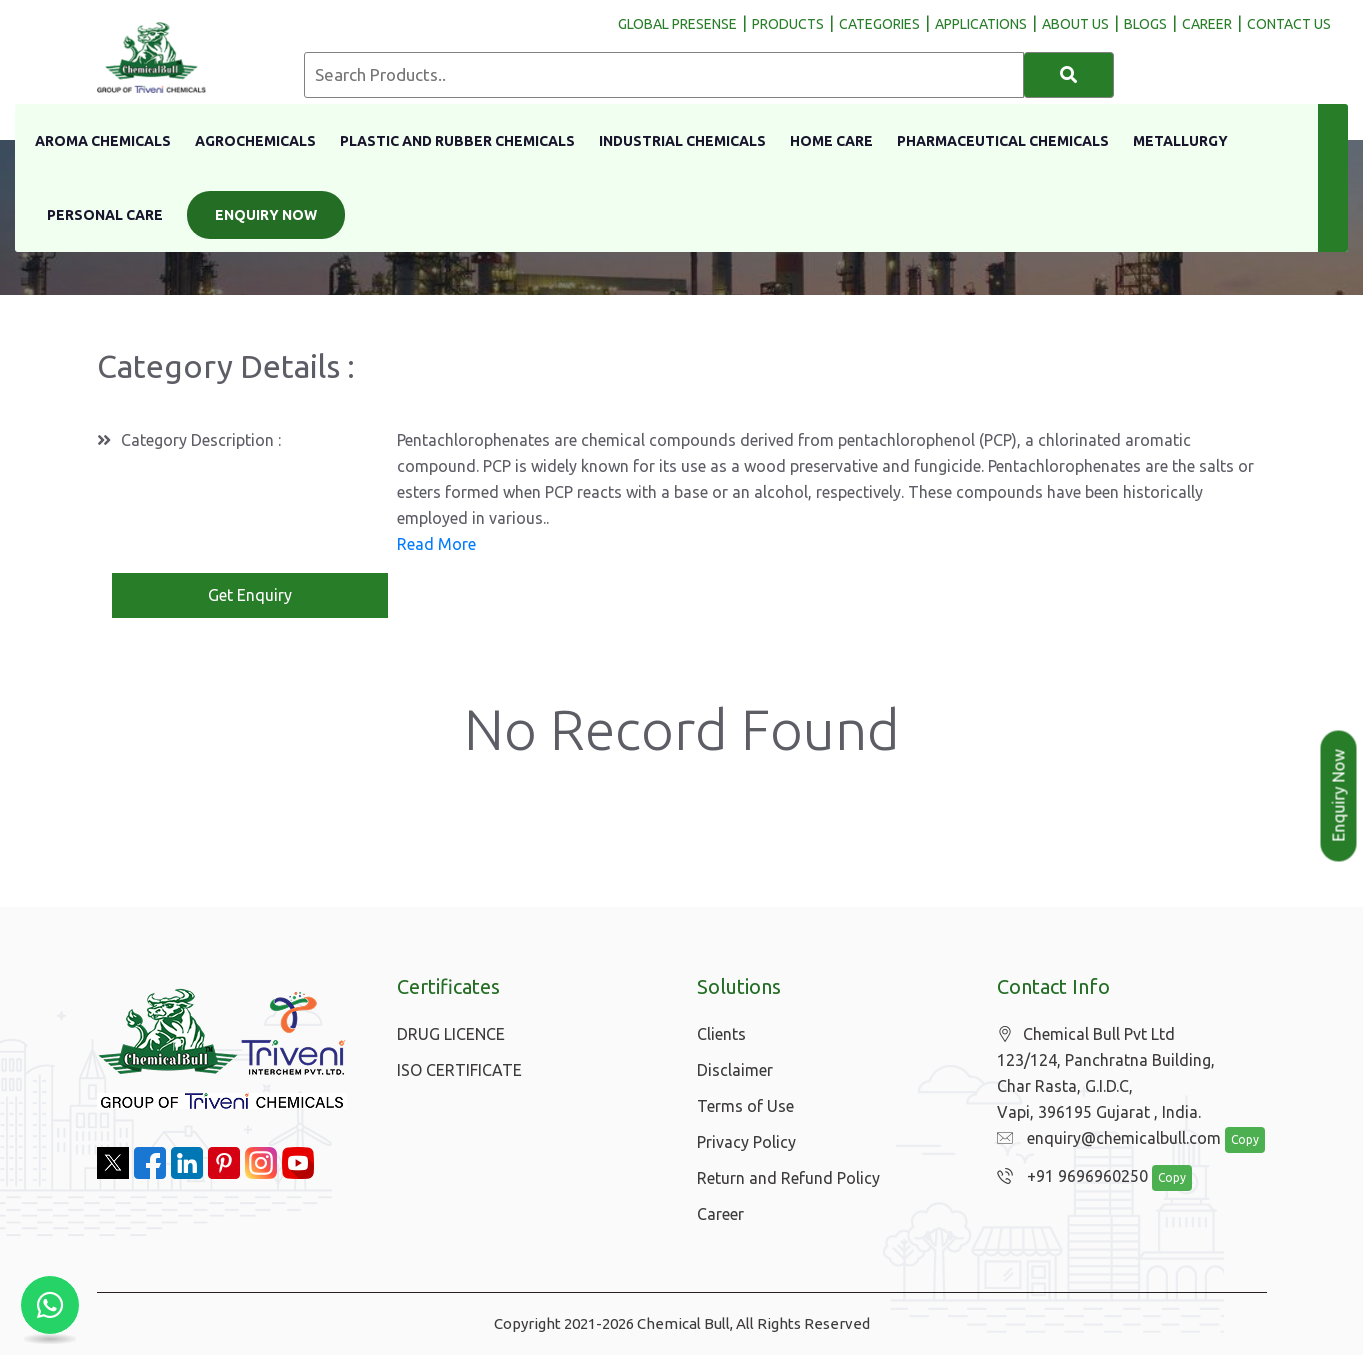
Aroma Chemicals (103, 141)
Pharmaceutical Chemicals (1003, 141)
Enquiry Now (266, 215)
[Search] (1069, 75)
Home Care (831, 141)
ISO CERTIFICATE (459, 1071)
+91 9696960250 (1067, 1178)
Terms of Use (745, 1107)
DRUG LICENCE (451, 1035)
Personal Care (105, 215)
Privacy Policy (746, 1143)
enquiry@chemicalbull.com (1104, 1140)
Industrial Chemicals (682, 141)
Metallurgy (1180, 141)
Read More (436, 545)
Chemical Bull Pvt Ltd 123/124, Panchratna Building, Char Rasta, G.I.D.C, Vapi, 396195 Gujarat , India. (1106, 1074)
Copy (1234, 1141)
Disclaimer (735, 1071)
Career (720, 1215)
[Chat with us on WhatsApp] (50, 1306)
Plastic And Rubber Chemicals (457, 141)
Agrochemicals (255, 141)
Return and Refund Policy (788, 1179)
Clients (721, 1035)
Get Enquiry (250, 597)
